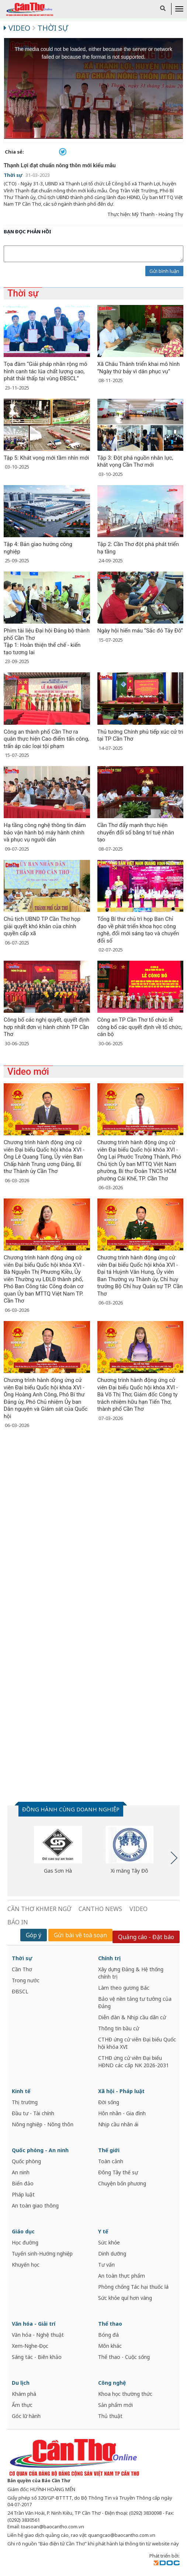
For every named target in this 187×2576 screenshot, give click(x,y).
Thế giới (109, 2150)
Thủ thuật (110, 2415)
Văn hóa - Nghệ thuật (38, 2334)
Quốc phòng (26, 2161)
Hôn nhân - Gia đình (122, 2113)
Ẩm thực (22, 2404)
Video (18, 28)
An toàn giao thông (35, 2205)
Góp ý (33, 1935)
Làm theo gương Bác (123, 1987)
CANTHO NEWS (100, 1909)
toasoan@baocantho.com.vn (52, 2526)
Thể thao (110, 2323)
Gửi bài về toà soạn (80, 1935)
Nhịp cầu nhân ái (118, 2124)
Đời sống (108, 2102)
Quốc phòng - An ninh (40, 2150)
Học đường (25, 2242)
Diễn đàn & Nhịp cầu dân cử (132, 2017)
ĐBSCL (20, 1991)
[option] (58, 1850)
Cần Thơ (22, 1969)
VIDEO (138, 1909)
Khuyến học (25, 2264)
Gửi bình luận (164, 271)
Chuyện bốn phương (122, 2183)
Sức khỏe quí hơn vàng (125, 2297)
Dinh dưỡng (112, 2253)
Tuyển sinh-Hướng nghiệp (42, 2253)
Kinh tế (21, 2091)
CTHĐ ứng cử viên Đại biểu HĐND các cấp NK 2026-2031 (133, 2061)
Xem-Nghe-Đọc (30, 2345)
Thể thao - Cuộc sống (124, 2356)
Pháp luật (23, 2194)
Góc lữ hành (26, 2415)
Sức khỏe (109, 2242)
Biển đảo (23, 2183)
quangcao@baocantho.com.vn (121, 2535)
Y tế (103, 2231)
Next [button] (174, 1858)
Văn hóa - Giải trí (33, 2323)
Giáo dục (23, 2231)
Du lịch (21, 2382)
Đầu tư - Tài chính (33, 2113)
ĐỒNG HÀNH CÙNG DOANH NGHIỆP (71, 1809)
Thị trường (25, 2102)
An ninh (21, 2172)
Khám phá (24, 2393)
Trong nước (25, 1980)
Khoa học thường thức (125, 2393)
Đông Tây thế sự (118, 2172)
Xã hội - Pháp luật (121, 2091)
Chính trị (109, 1958)
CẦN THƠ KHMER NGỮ (39, 1909)
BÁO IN (17, 1922)
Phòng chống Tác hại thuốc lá (133, 2286)
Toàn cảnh (110, 2161)
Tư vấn (106, 2264)
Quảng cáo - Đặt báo (146, 1937)
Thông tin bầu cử (118, 2028)
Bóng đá (108, 2334)
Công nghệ (112, 2382)
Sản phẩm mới (115, 2404)
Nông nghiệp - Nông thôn (42, 2124)
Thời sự (50, 28)
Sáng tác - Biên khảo (37, 2356)
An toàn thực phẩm (121, 2275)
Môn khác (110, 2345)
